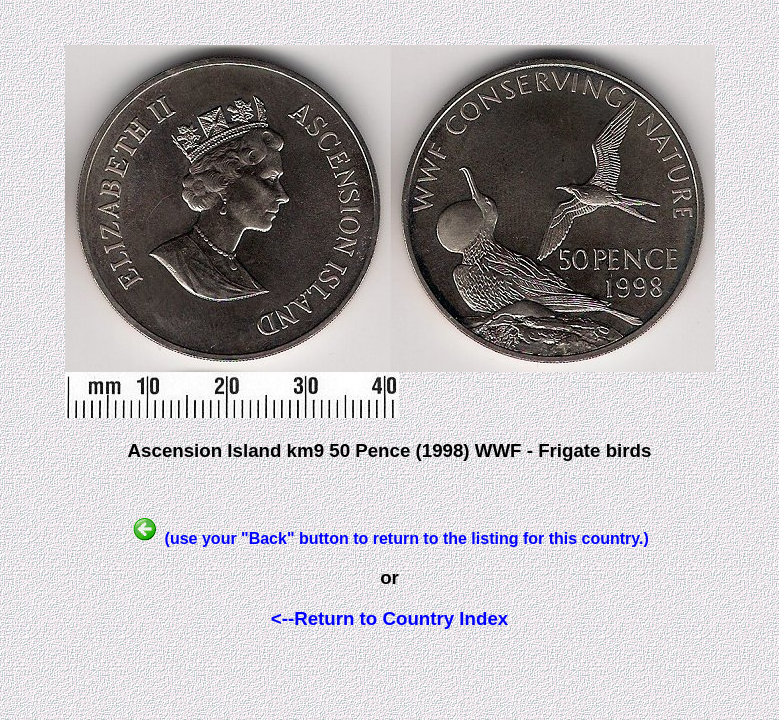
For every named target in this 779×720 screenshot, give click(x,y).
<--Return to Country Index (389, 618)
